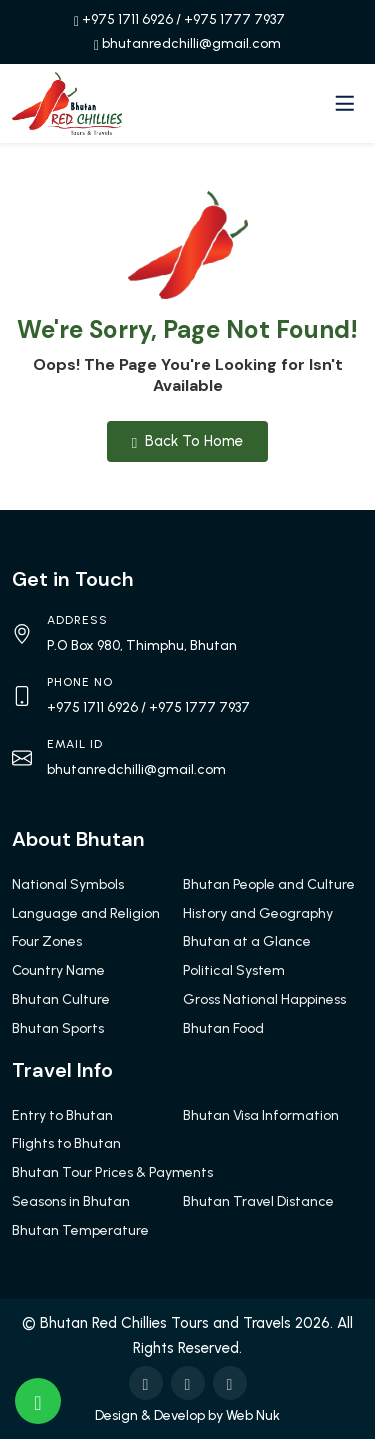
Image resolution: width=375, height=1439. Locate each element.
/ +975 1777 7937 (230, 19)
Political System (234, 970)
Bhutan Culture (61, 999)
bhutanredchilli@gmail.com (191, 43)
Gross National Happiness (264, 999)
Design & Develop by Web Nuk (187, 1415)
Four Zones (47, 941)
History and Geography (258, 913)
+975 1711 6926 (127, 19)
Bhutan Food (223, 1028)
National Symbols (68, 884)
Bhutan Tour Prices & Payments (112, 1172)
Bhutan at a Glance (247, 941)
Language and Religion (86, 913)
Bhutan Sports (58, 1028)
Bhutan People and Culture (269, 884)
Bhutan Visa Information (261, 1115)
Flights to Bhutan (66, 1143)
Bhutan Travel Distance (258, 1201)
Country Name (58, 970)
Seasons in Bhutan (71, 1201)
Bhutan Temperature (80, 1230)
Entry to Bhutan (62, 1115)
